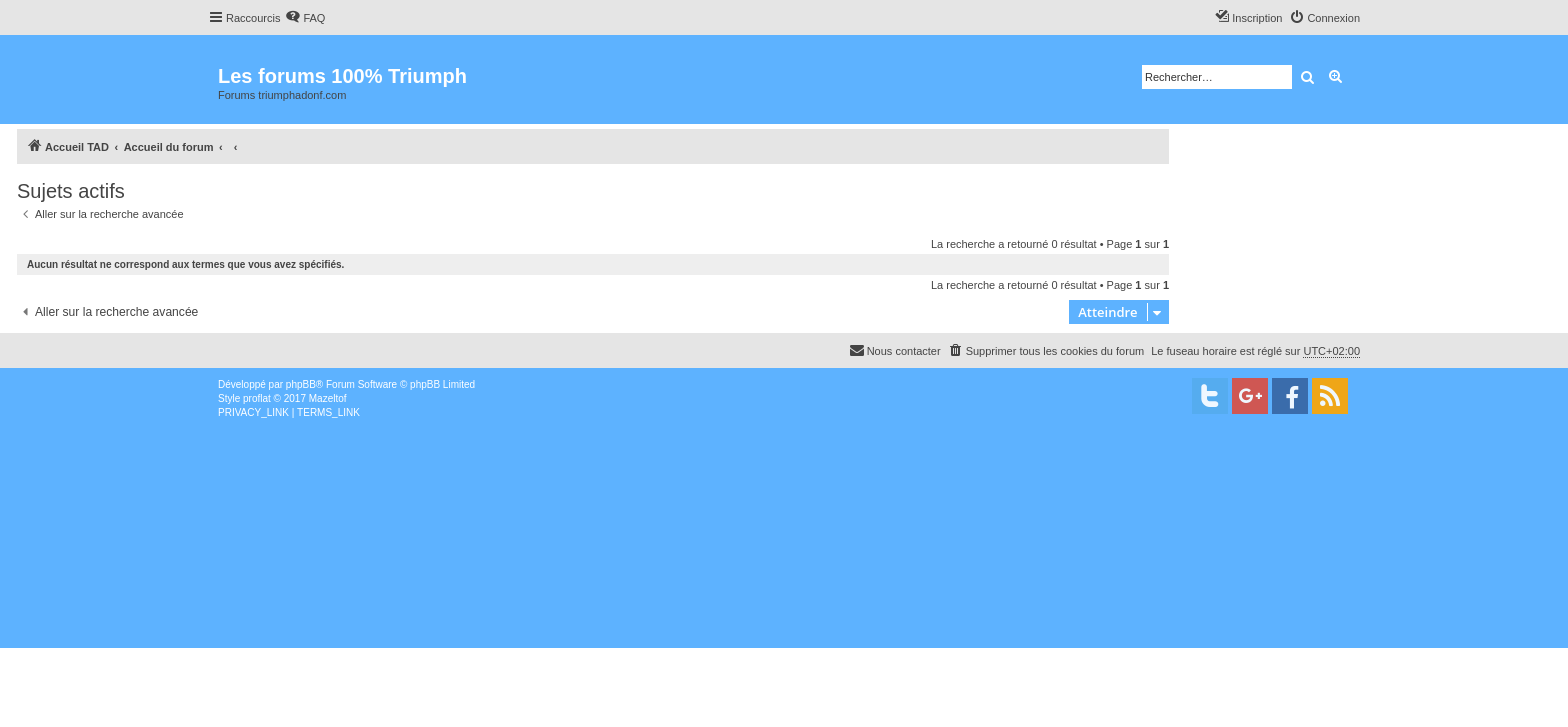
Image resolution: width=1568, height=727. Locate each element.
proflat (257, 398)
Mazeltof (328, 398)
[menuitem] (305, 18)
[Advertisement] (600, 570)
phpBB (301, 384)
